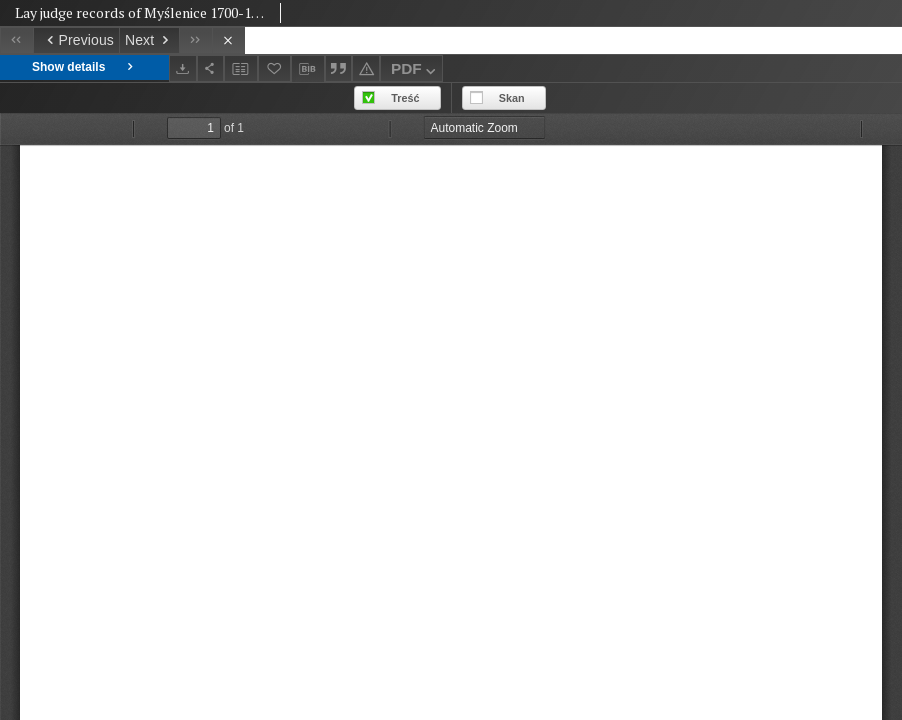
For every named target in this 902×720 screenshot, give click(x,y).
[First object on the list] (16, 40)
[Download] (183, 68)
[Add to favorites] (275, 68)
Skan (512, 98)
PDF (415, 71)
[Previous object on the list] (76, 40)
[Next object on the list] (149, 40)
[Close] (228, 40)
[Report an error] (366, 68)
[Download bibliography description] (308, 69)
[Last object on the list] (195, 40)
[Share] (211, 68)
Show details (84, 67)
